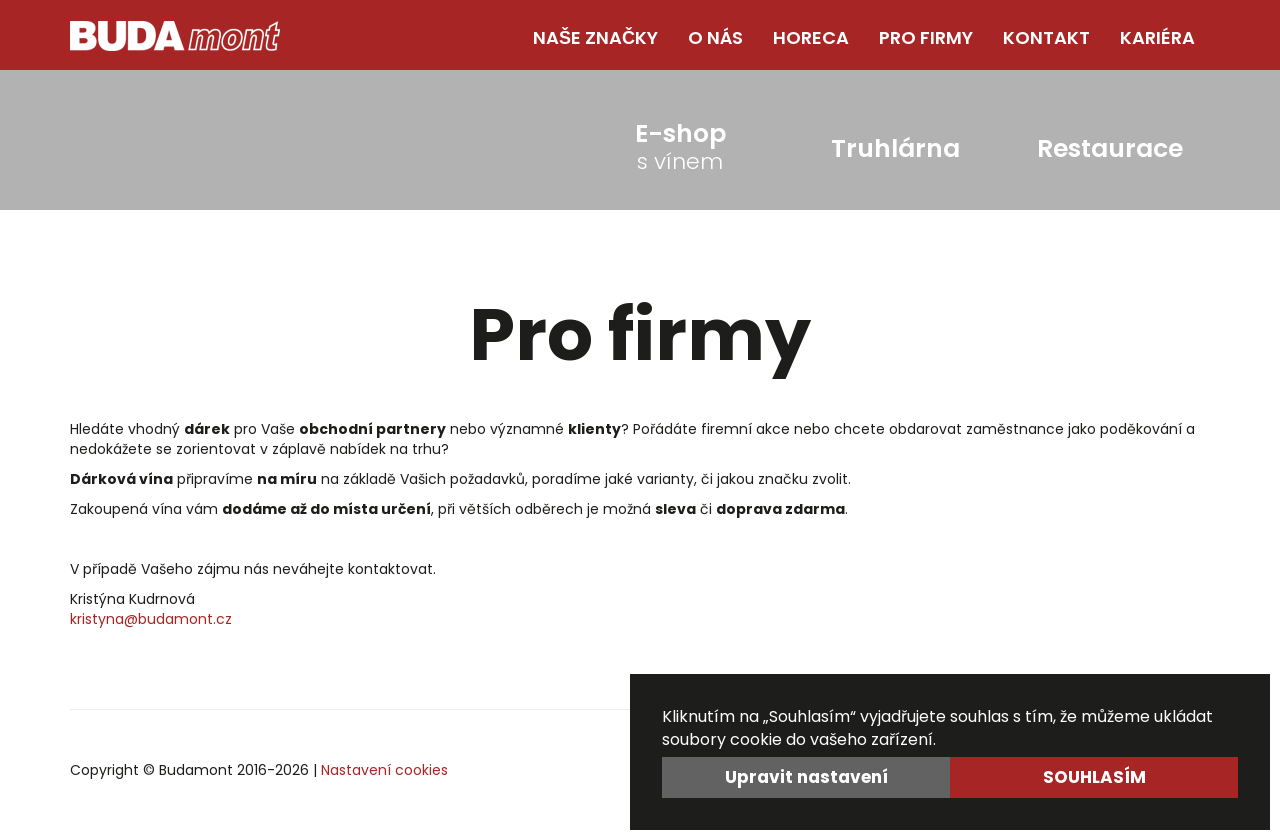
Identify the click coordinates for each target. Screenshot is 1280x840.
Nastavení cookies (384, 770)
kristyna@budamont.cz (151, 619)
